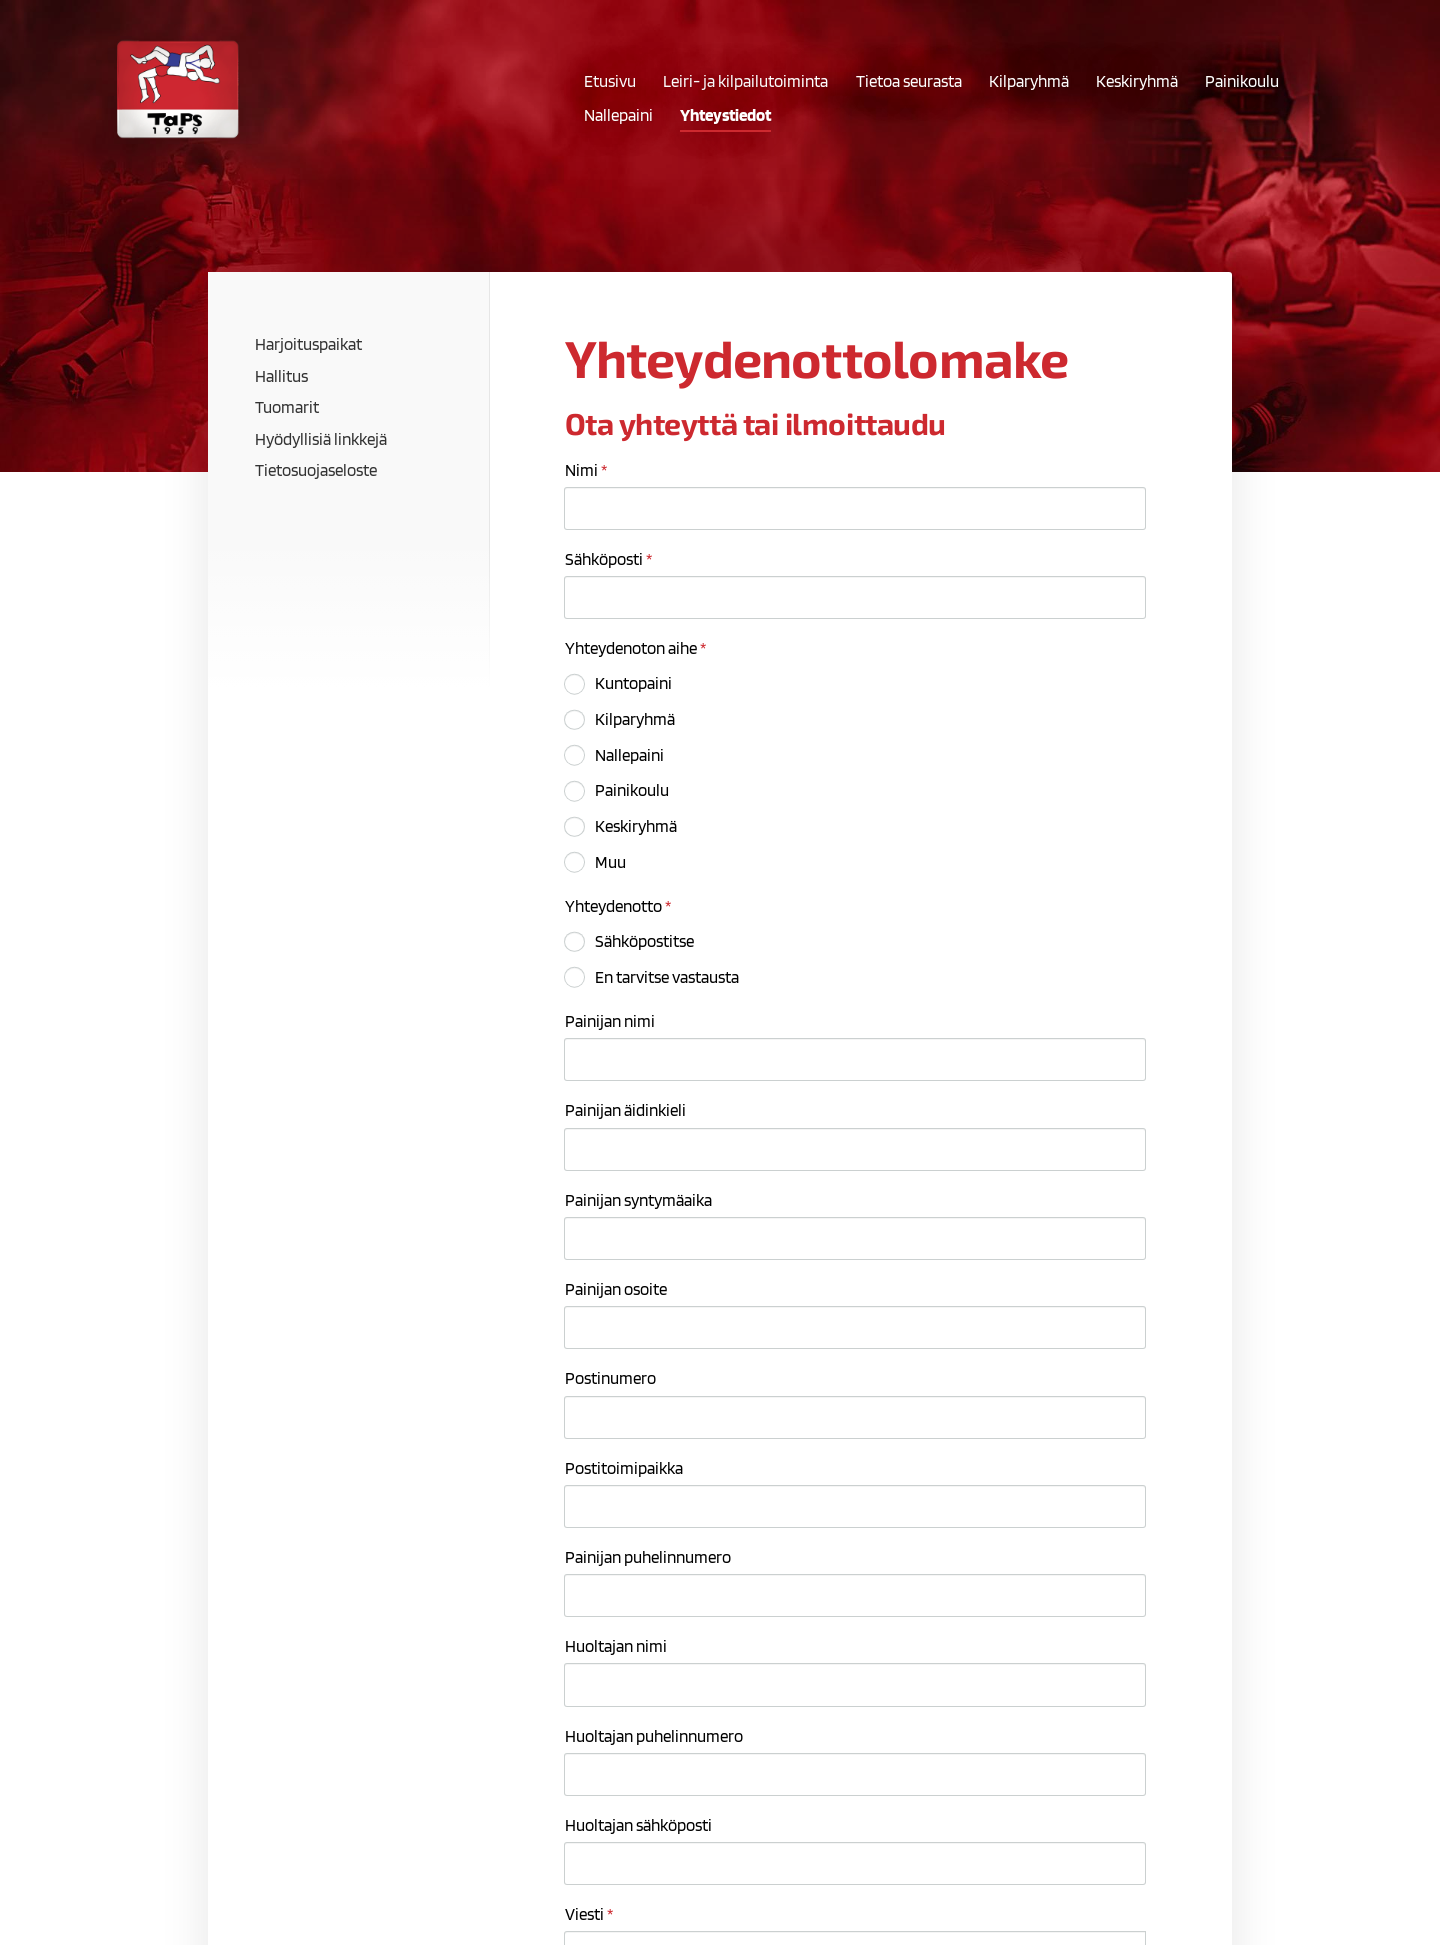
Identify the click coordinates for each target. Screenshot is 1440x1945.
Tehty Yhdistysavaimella (1088, 1888)
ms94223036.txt (654, 1664)
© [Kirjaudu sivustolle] (297, 1888)
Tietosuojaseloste (874, 1888)
